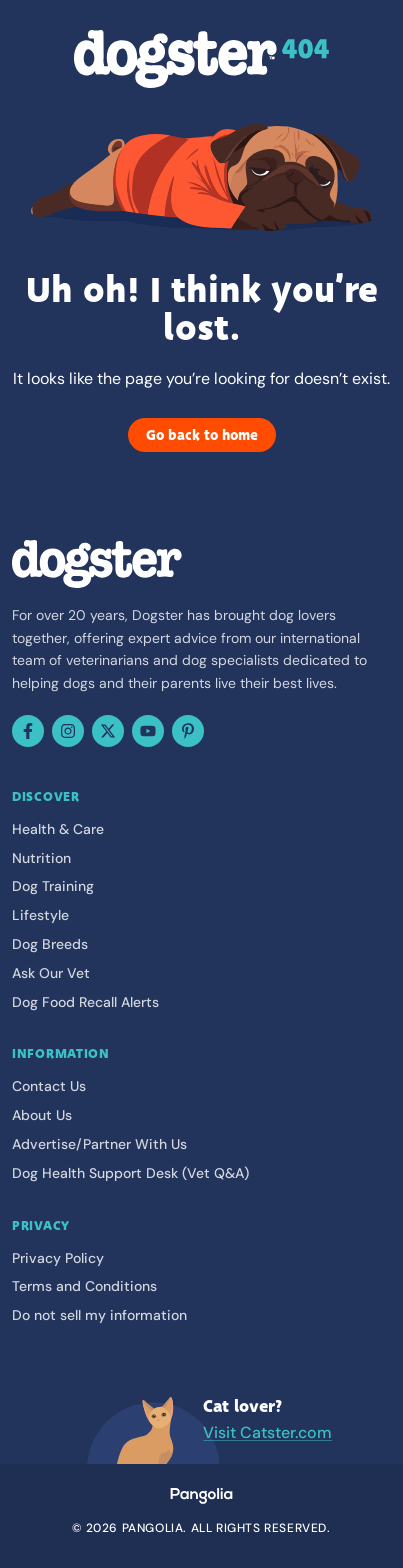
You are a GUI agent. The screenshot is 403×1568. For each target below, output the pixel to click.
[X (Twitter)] (108, 731)
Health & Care (58, 829)
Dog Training (53, 886)
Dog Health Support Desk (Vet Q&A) (130, 1173)
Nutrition (41, 858)
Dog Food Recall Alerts (85, 1002)
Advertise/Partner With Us (99, 1144)
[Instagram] (68, 731)
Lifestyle (40, 915)
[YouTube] (148, 731)
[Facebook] (28, 731)
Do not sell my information (99, 1315)
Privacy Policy (58, 1258)
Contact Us (49, 1086)
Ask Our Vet (51, 973)
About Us (42, 1115)
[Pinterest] (188, 731)
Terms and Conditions (84, 1286)
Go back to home (202, 435)
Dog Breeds (50, 944)
